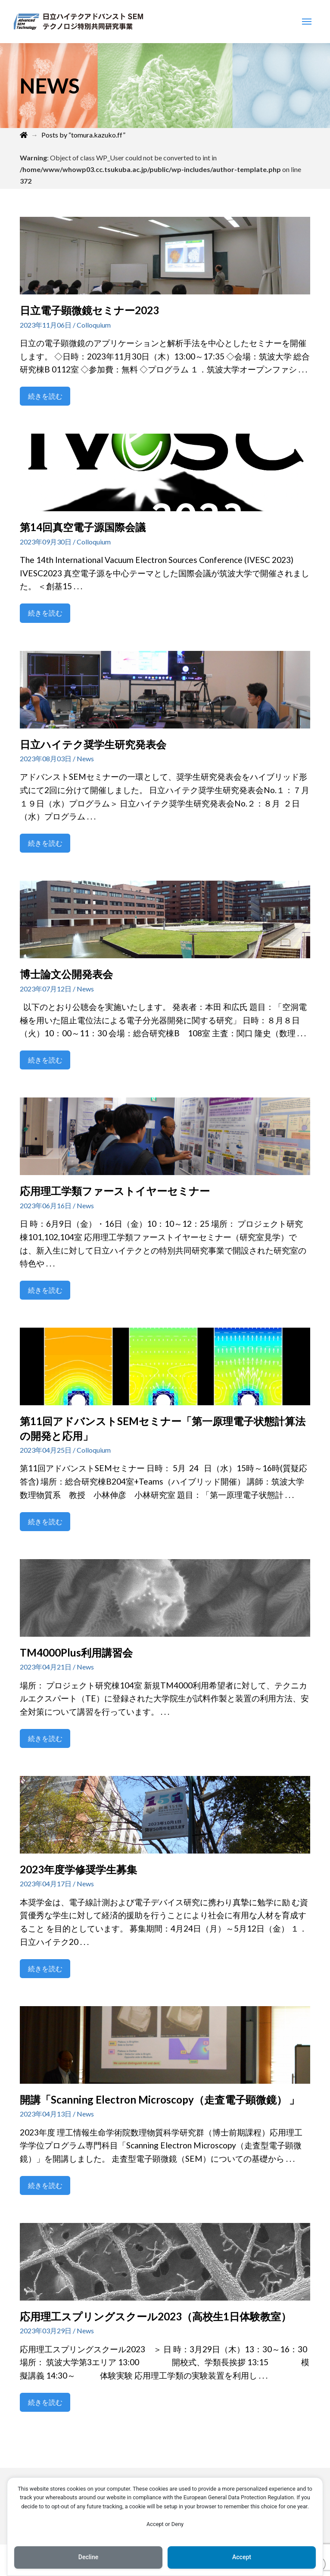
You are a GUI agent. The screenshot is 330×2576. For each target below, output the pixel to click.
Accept (241, 2557)
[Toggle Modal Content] (306, 21)
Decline (88, 2557)
